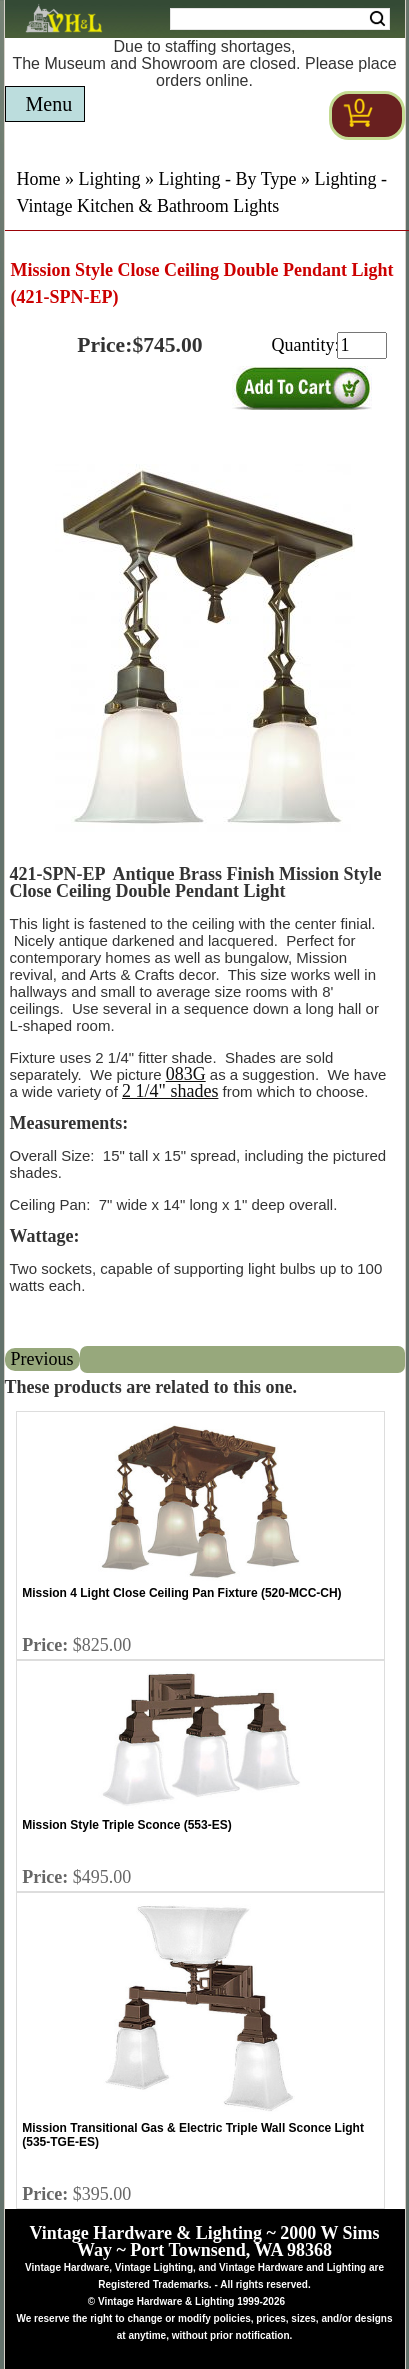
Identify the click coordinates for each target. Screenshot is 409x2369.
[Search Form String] (280, 19)
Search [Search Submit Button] (377, 19)
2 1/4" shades (170, 1091)
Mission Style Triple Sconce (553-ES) (126, 1825)
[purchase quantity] (362, 345)
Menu (49, 104)
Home (39, 179)
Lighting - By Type (228, 179)
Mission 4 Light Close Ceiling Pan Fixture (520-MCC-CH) (181, 1593)
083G (186, 1074)
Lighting (110, 179)
